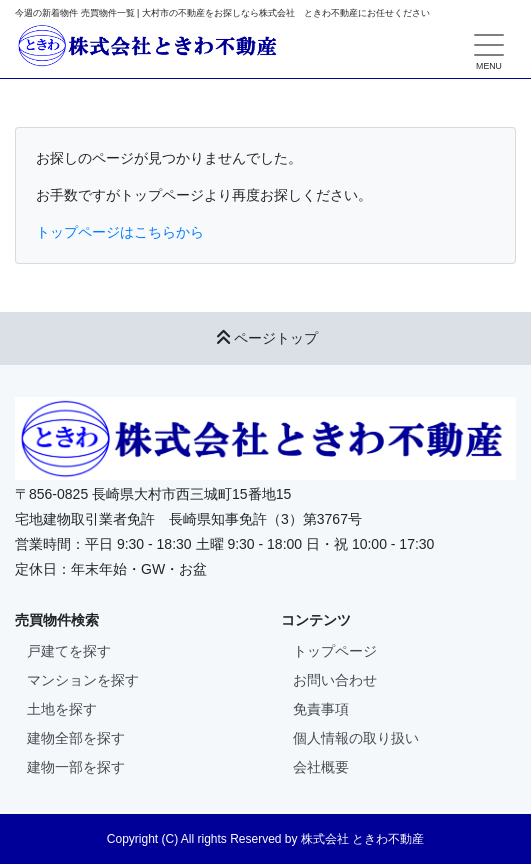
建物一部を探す (76, 767)
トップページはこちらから (120, 232)
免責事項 (321, 709)
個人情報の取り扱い (356, 738)
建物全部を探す (76, 738)
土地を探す (62, 709)
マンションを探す (83, 680)
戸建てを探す (69, 651)
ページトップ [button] (266, 338)
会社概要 (321, 767)
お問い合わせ (335, 680)
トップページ (335, 651)
